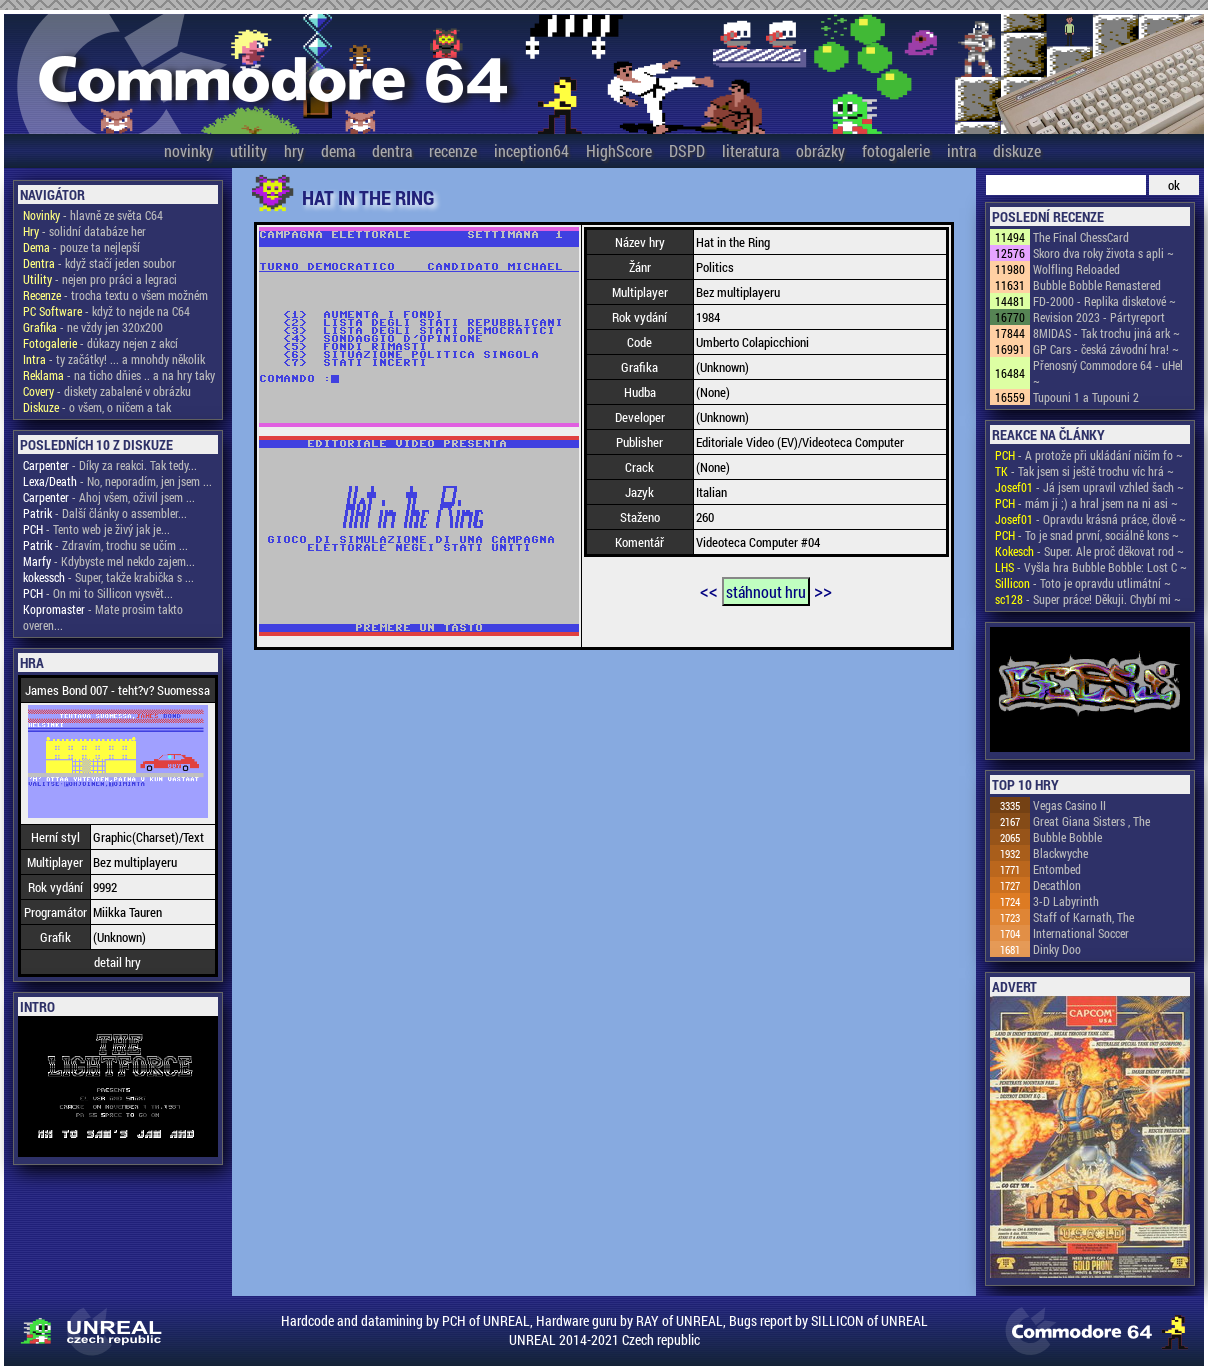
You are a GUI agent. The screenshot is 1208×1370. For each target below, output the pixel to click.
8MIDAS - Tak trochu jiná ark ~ (1106, 333)
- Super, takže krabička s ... (108, 577)
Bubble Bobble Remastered (1097, 285)
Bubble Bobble (1067, 837)
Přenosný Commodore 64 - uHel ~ (1108, 373)
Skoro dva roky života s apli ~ (1103, 253)
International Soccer (1081, 933)
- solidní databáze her (84, 231)
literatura (750, 150)
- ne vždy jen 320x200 (93, 327)
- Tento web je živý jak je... (96, 529)
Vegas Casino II (1069, 805)
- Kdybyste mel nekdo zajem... (109, 561)
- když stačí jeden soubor (99, 263)
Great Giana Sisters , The (1091, 821)
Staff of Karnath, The (1083, 917)
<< (709, 590)
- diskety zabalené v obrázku (107, 391)
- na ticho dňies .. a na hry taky (119, 375)
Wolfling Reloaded (1076, 269)
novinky (188, 150)
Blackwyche (1060, 853)
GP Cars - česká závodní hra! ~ (1106, 349)
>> (823, 590)
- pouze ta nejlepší (81, 247)
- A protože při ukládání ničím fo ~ (1089, 455)
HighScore (619, 150)
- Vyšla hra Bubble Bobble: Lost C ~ (1091, 567)
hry (294, 150)
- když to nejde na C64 (106, 311)
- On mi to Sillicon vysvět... (98, 593)
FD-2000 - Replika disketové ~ (1104, 301)
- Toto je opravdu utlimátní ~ (1083, 583)
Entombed (1057, 869)
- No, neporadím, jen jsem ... (117, 481)
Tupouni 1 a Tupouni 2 (1086, 397)
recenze (453, 150)
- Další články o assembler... (105, 513)
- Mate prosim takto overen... (103, 617)
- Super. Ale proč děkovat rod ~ (1089, 551)
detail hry (117, 962)
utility (248, 150)
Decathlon (1057, 885)
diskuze (1017, 150)
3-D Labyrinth (1066, 901)
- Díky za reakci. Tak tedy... (110, 465)
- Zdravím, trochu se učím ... (105, 545)
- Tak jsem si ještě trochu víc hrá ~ (1084, 471)
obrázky (820, 150)
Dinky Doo (1057, 949)
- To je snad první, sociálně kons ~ (1087, 535)
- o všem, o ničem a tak (97, 407)
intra (961, 150)
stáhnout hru (766, 591)
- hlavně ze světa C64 (93, 215)
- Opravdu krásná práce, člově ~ (1090, 519)
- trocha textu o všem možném (115, 295)
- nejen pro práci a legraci (100, 279)
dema (338, 150)
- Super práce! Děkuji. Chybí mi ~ (1088, 599)
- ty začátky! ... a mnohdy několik (114, 359)
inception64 (531, 150)
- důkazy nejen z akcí (100, 343)
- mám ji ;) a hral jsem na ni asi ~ (1086, 503)
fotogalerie (896, 150)
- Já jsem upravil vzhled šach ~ (1089, 487)
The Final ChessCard (1081, 237)
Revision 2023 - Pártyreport (1099, 317)
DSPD (687, 150)
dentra (392, 150)
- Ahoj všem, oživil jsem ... (109, 497)
